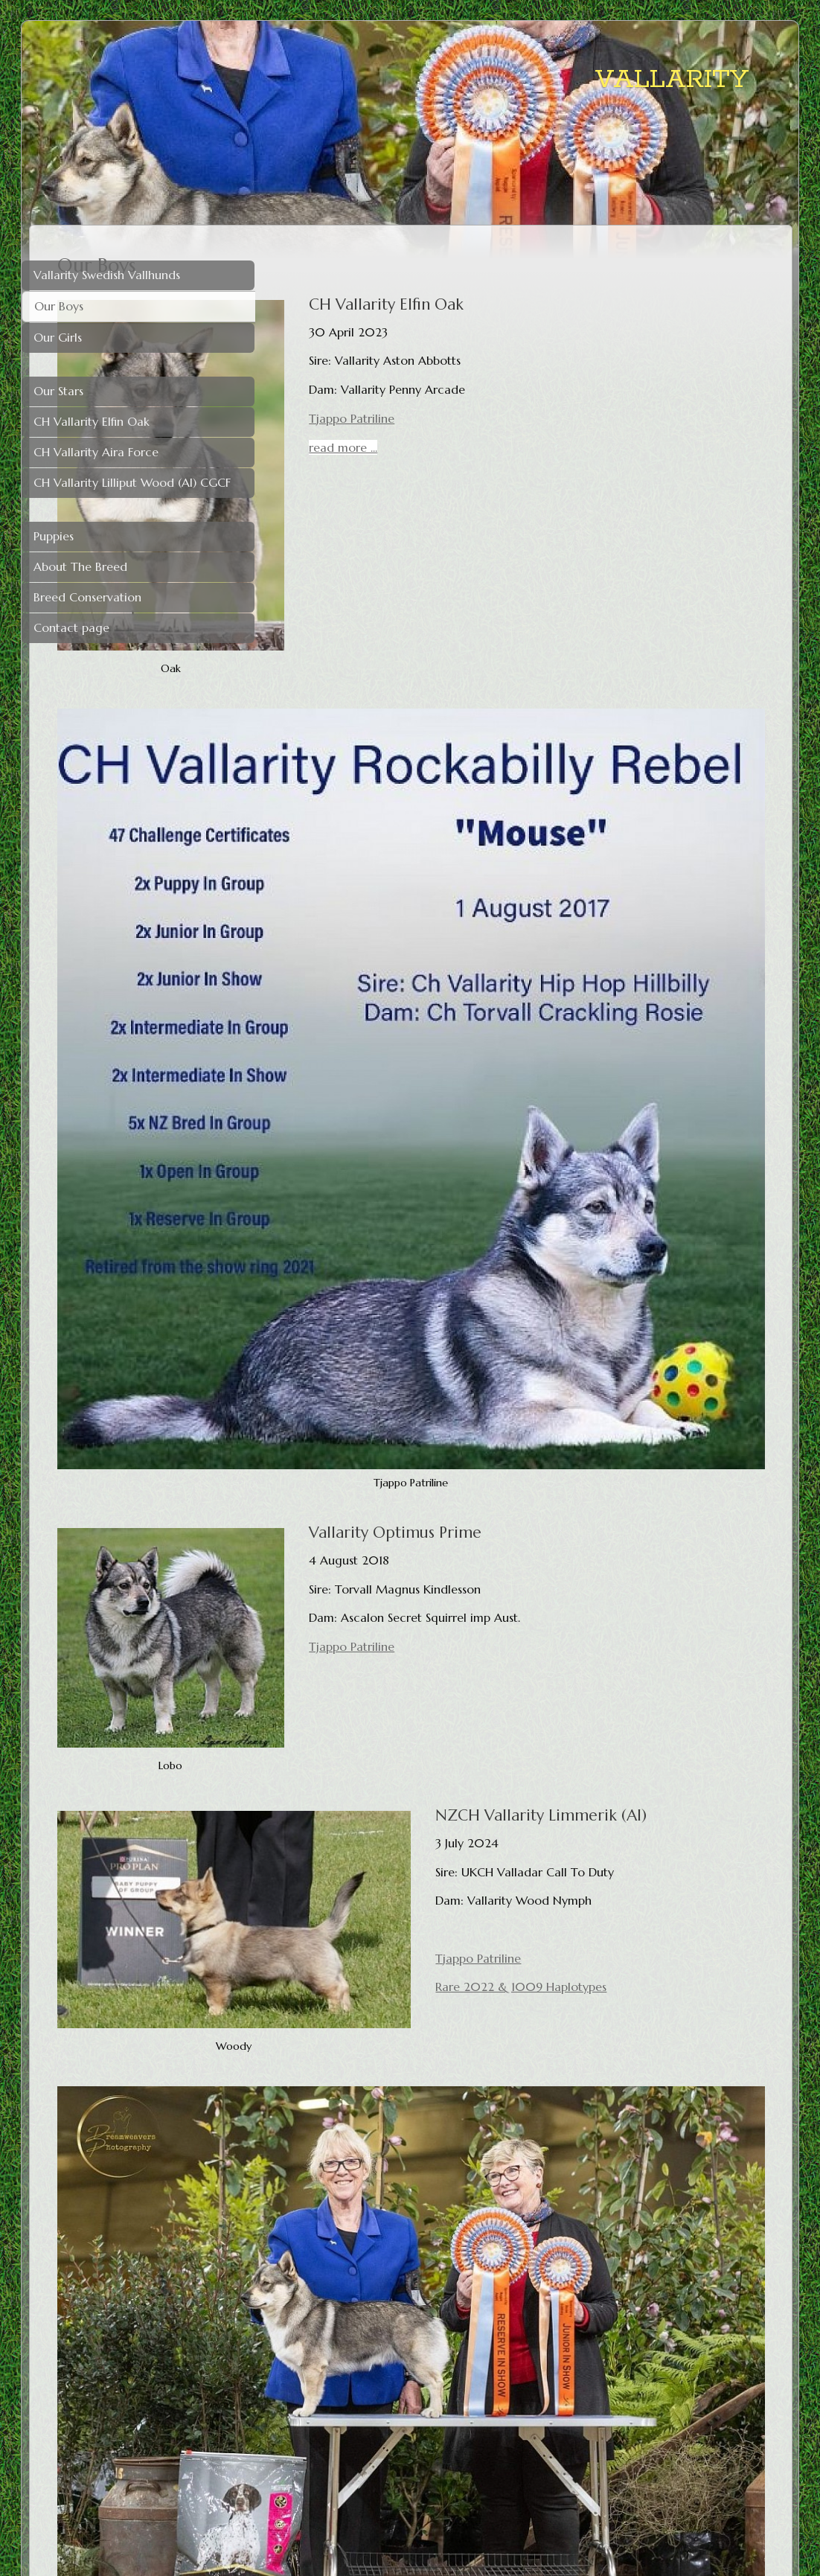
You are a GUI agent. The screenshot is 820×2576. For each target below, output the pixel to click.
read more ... (488, 447)
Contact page (71, 627)
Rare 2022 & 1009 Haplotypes (625, 1563)
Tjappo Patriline (496, 418)
